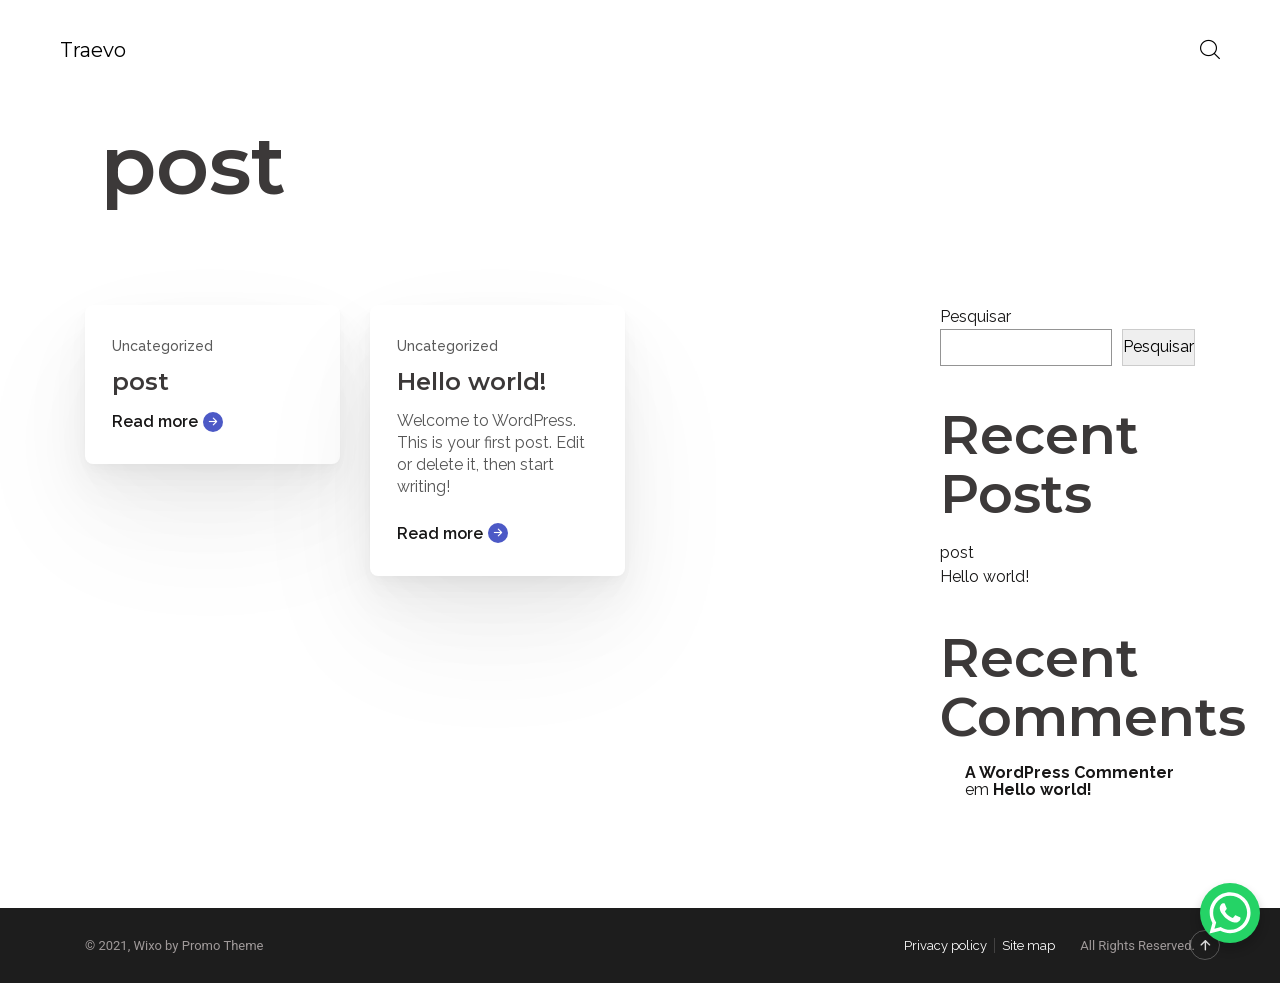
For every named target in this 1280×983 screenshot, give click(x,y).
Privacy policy (945, 945)
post (140, 381)
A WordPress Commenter (1069, 772)
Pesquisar (975, 316)
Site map (1028, 945)
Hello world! (471, 381)
